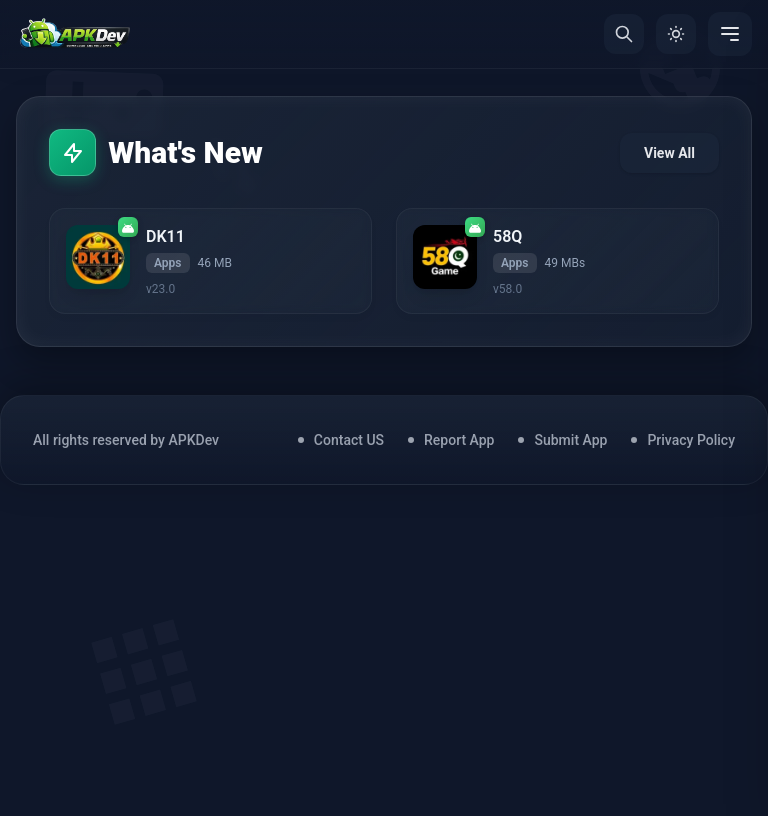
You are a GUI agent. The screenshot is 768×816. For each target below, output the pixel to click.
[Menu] (730, 34)
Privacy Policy (691, 443)
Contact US (349, 443)
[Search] (624, 34)
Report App (459, 443)
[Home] (74, 34)
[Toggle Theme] (676, 34)
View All (669, 154)
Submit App (570, 443)
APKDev (193, 443)
